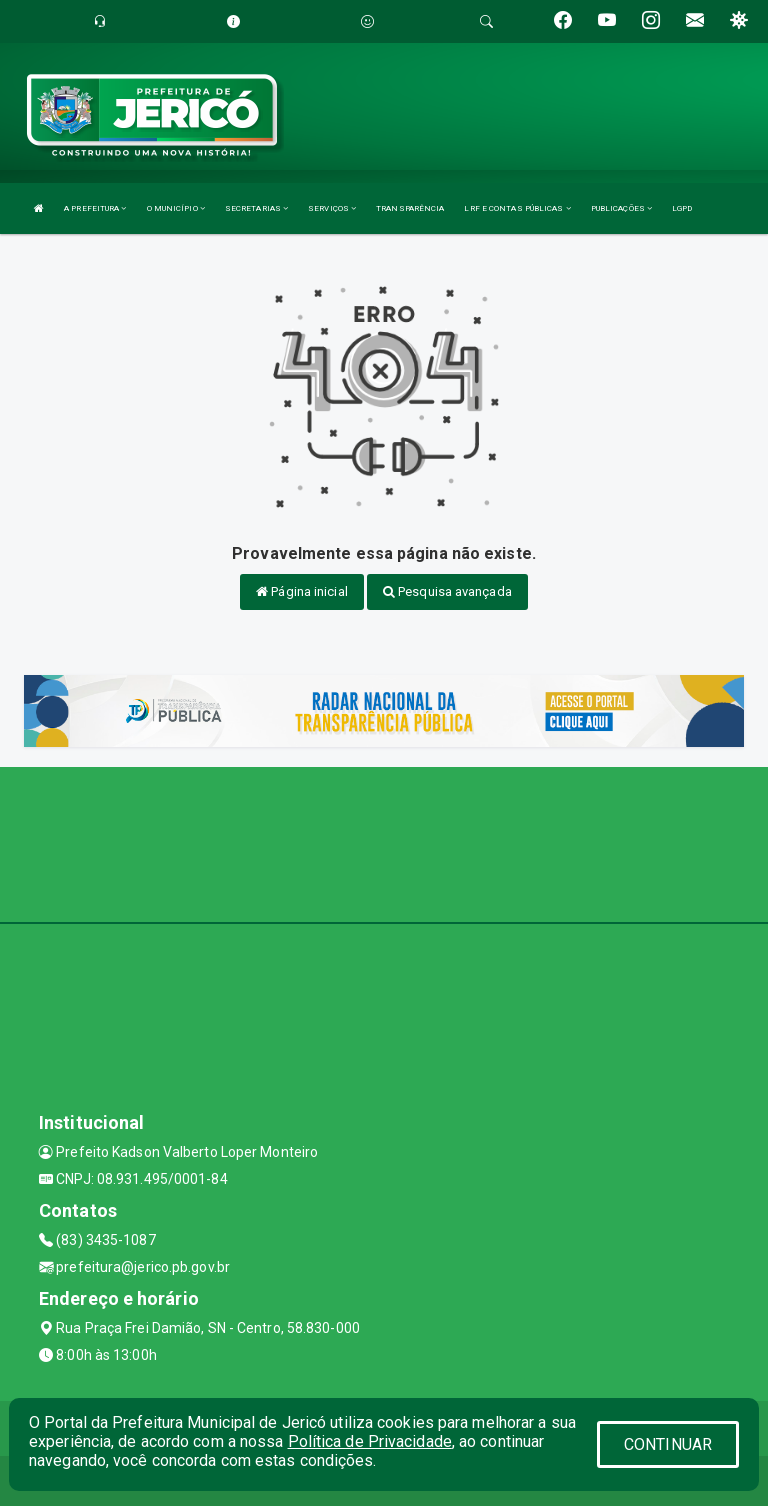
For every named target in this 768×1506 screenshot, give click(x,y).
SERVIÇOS (332, 208)
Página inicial (302, 591)
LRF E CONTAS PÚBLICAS (517, 208)
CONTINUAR (668, 1444)
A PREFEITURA (95, 208)
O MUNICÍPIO (176, 208)
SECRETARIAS (256, 208)
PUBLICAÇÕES (621, 208)
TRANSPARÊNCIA (410, 208)
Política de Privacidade (370, 1441)
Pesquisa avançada (447, 591)
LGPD (682, 208)
